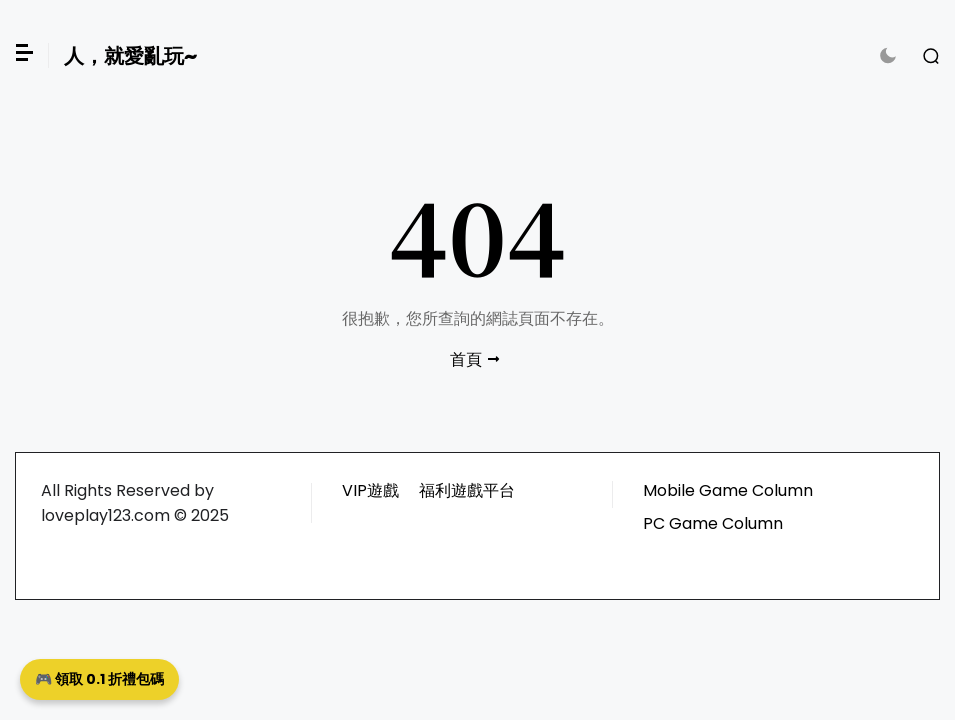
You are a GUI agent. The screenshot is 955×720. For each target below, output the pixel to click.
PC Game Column (713, 523)
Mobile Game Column (728, 490)
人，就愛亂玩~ (130, 56)
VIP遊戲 (370, 490)
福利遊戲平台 (467, 490)
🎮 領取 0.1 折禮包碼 (99, 679)
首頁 (466, 359)
